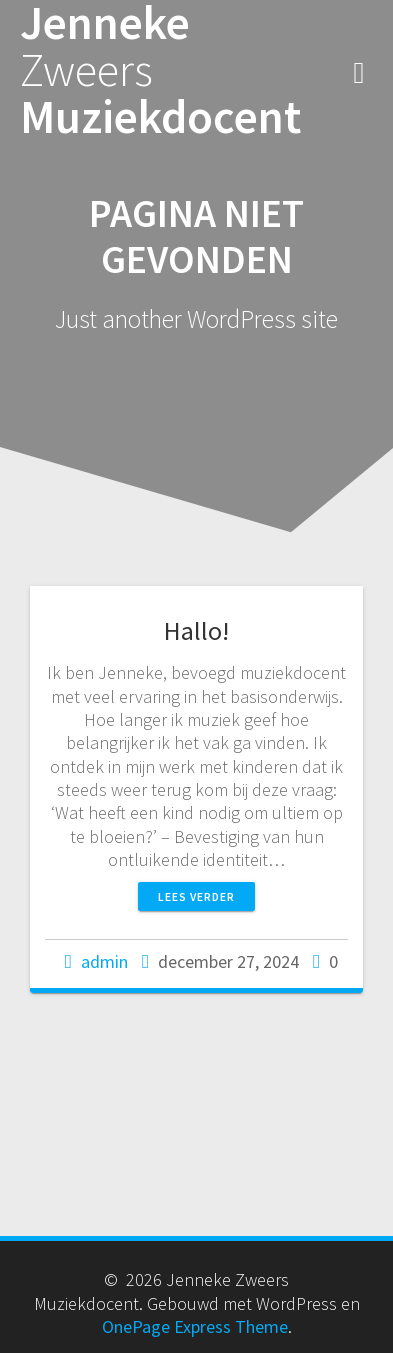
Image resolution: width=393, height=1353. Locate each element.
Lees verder (196, 896)
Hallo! (196, 630)
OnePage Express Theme (195, 1326)
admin (104, 961)
